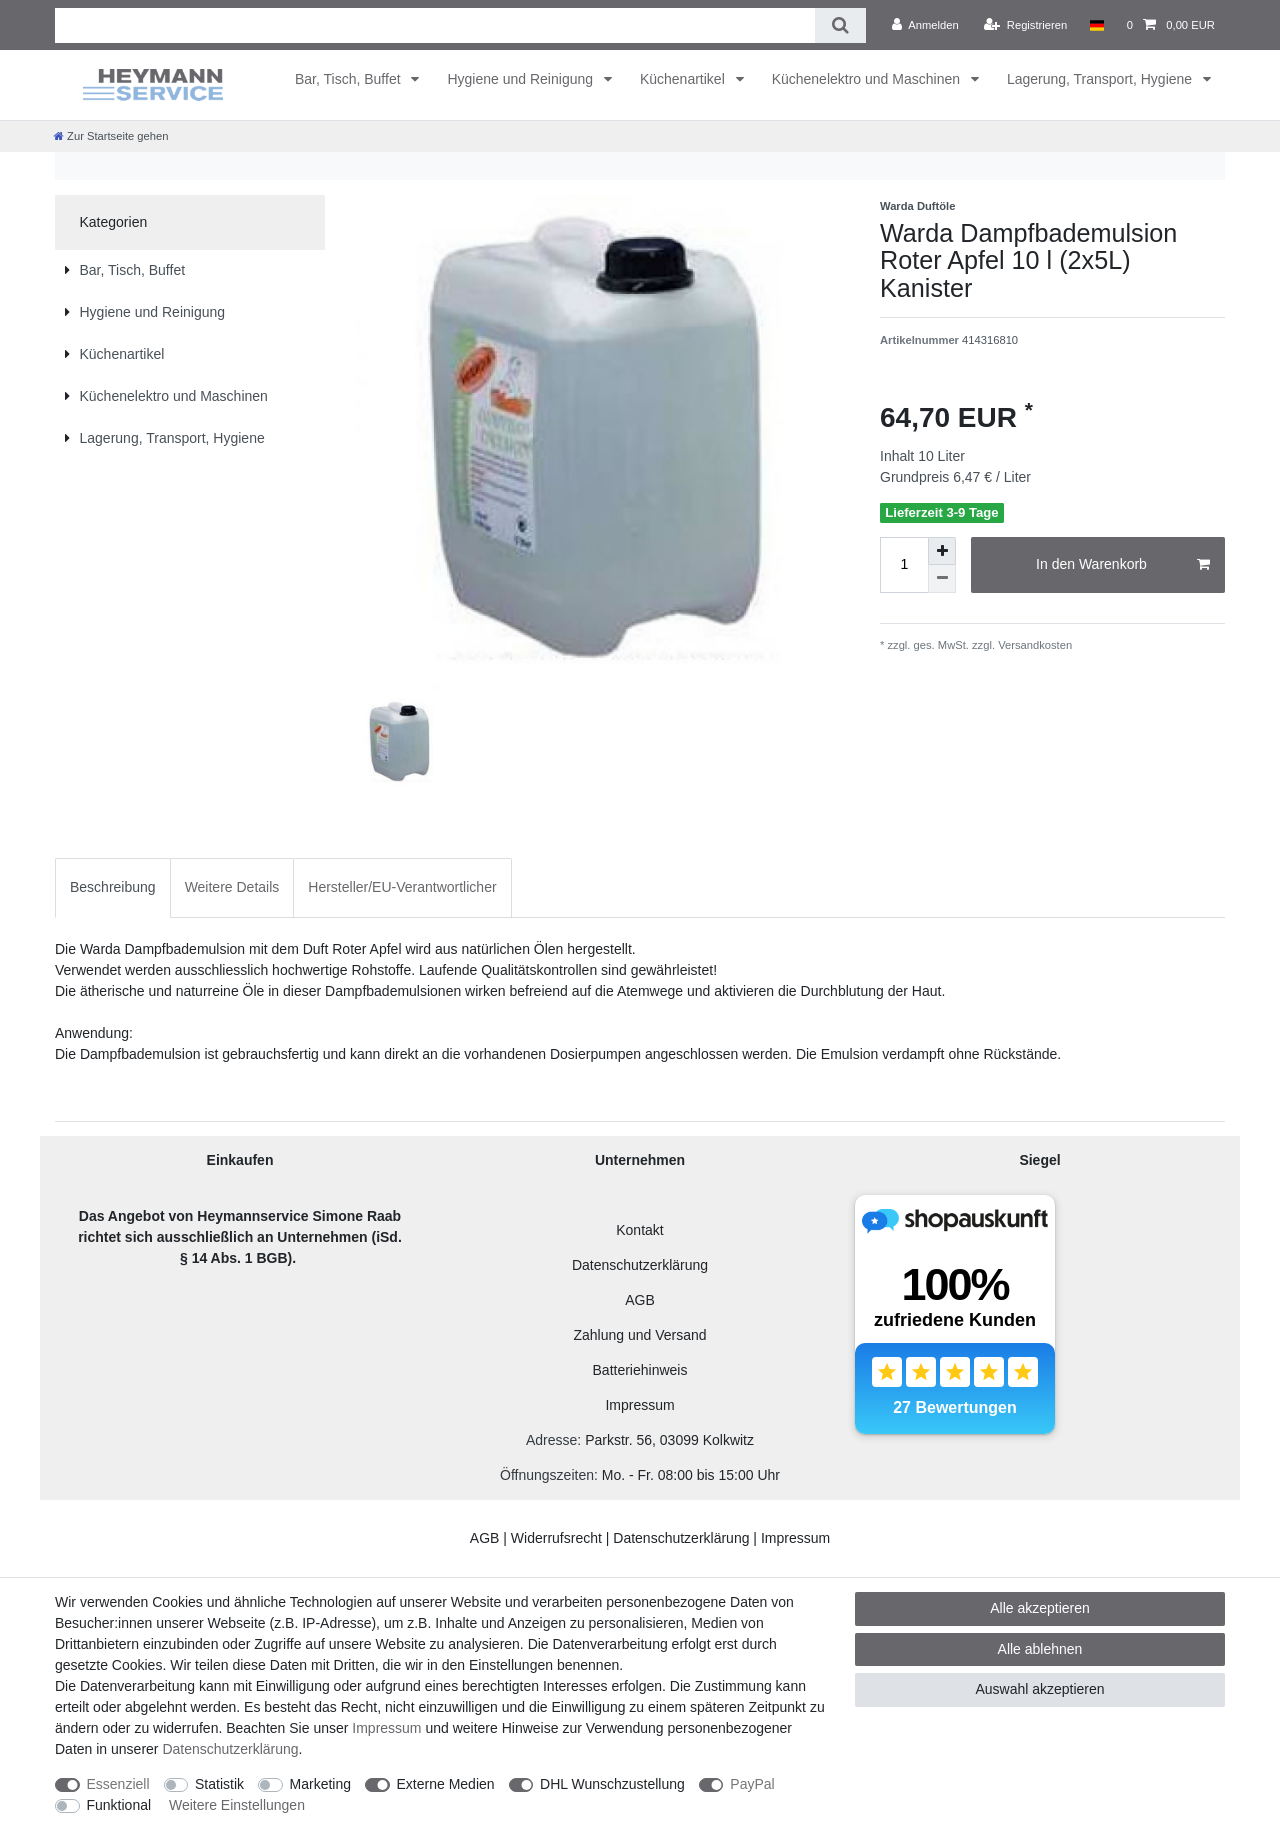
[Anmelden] (925, 25)
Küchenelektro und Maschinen (868, 79)
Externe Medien (446, 1784)
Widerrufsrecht (556, 1538)
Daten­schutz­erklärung (230, 1749)
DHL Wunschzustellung (612, 1784)
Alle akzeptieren (1040, 1608)
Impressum (639, 1405)
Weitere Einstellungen (237, 1805)
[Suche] (840, 25)
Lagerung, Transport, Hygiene (1101, 79)
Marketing (320, 1784)
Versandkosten (1033, 645)
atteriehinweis (645, 1370)
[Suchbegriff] (435, 25)
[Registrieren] (1025, 25)
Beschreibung (113, 887)
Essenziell (118, 1784)
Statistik (219, 1784)
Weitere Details (232, 887)
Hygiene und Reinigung (521, 79)
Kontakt (639, 1230)
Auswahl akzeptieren (1039, 1689)
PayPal (752, 1784)
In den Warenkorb (1123, 565)
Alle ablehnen (1040, 1649)
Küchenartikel (684, 79)
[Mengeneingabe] (904, 565)
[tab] (113, 887)
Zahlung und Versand (639, 1335)
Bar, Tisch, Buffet (349, 79)
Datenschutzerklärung (640, 1265)
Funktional (119, 1805)
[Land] (1096, 25)
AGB (640, 1300)
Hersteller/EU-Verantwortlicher (402, 887)
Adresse (551, 1440)
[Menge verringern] (942, 579)
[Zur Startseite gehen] (111, 136)
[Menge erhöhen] (942, 551)
